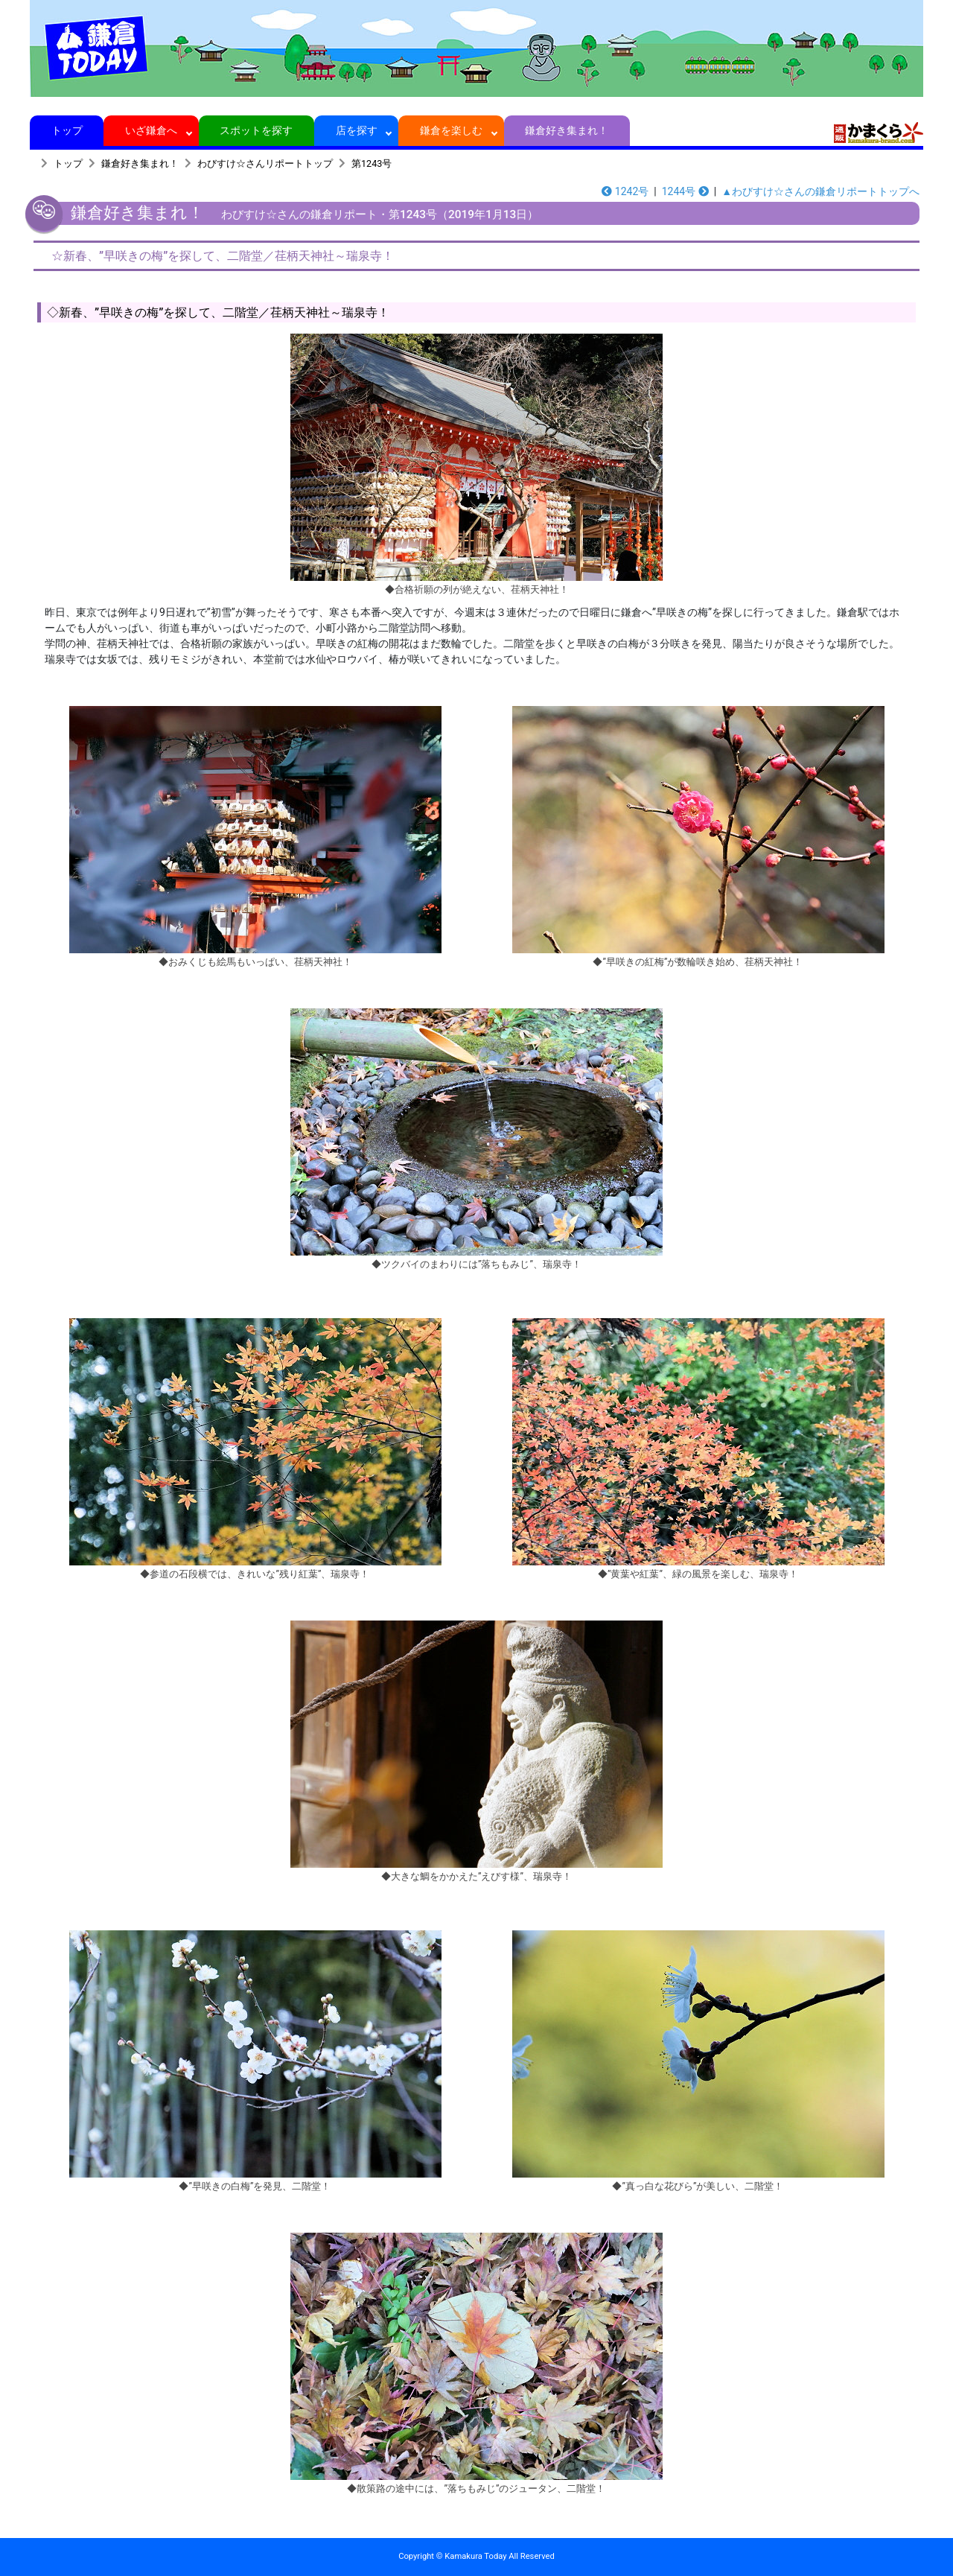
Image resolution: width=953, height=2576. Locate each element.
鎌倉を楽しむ (451, 130)
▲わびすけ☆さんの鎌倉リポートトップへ (820, 191)
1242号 (625, 191)
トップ (66, 130)
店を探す (356, 130)
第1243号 (371, 163)
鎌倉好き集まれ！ (567, 130)
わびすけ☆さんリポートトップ (265, 163)
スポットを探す (256, 130)
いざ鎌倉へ (151, 130)
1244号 (685, 191)
